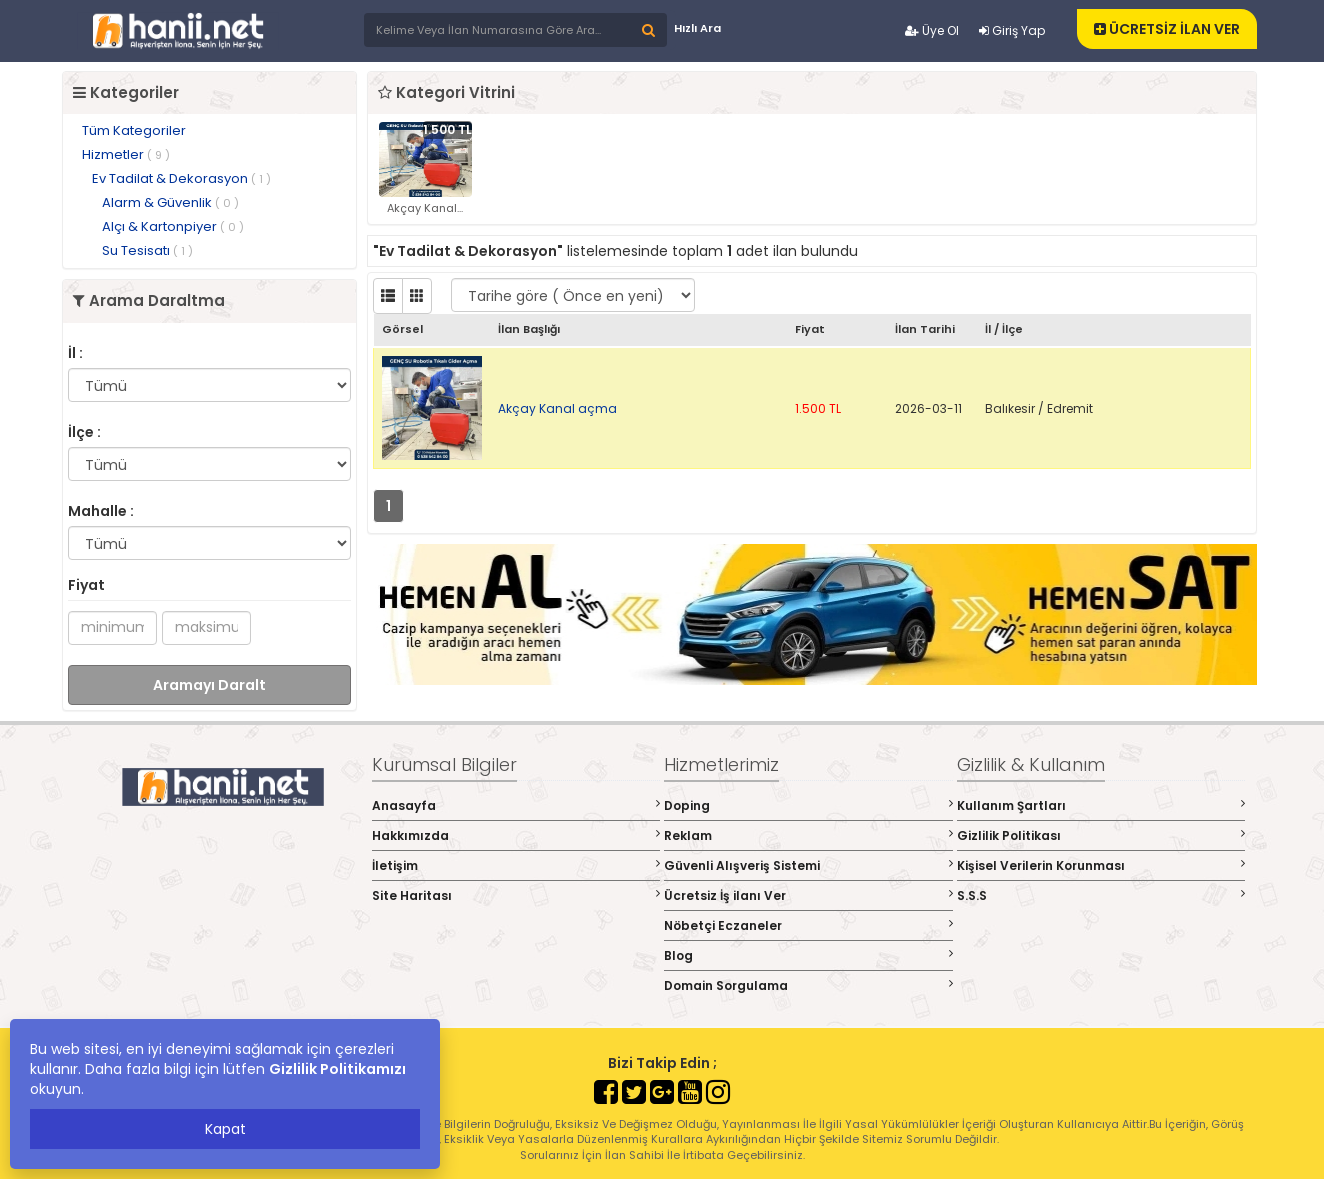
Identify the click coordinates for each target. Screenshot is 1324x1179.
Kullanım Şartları (1101, 805)
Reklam (808, 835)
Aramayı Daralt (209, 685)
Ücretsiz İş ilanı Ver (808, 895)
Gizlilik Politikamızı (337, 1069)
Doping (808, 805)
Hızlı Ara (697, 28)
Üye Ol (932, 30)
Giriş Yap (1012, 30)
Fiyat (86, 585)
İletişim (516, 865)
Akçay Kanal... (425, 208)
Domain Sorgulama (808, 985)
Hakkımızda (516, 835)
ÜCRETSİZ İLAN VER (1167, 29)
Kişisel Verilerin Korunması (1101, 865)
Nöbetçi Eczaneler (808, 925)
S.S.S (1101, 895)
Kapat (225, 1129)
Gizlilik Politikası (1101, 835)
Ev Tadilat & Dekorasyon (181, 178)
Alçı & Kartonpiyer (173, 226)
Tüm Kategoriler (134, 130)
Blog (808, 955)
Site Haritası (516, 895)
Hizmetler (126, 154)
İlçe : (84, 432)
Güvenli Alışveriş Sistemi (808, 865)
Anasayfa (516, 805)
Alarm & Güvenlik (170, 202)
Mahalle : (101, 511)
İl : (75, 353)
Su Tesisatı (147, 250)
